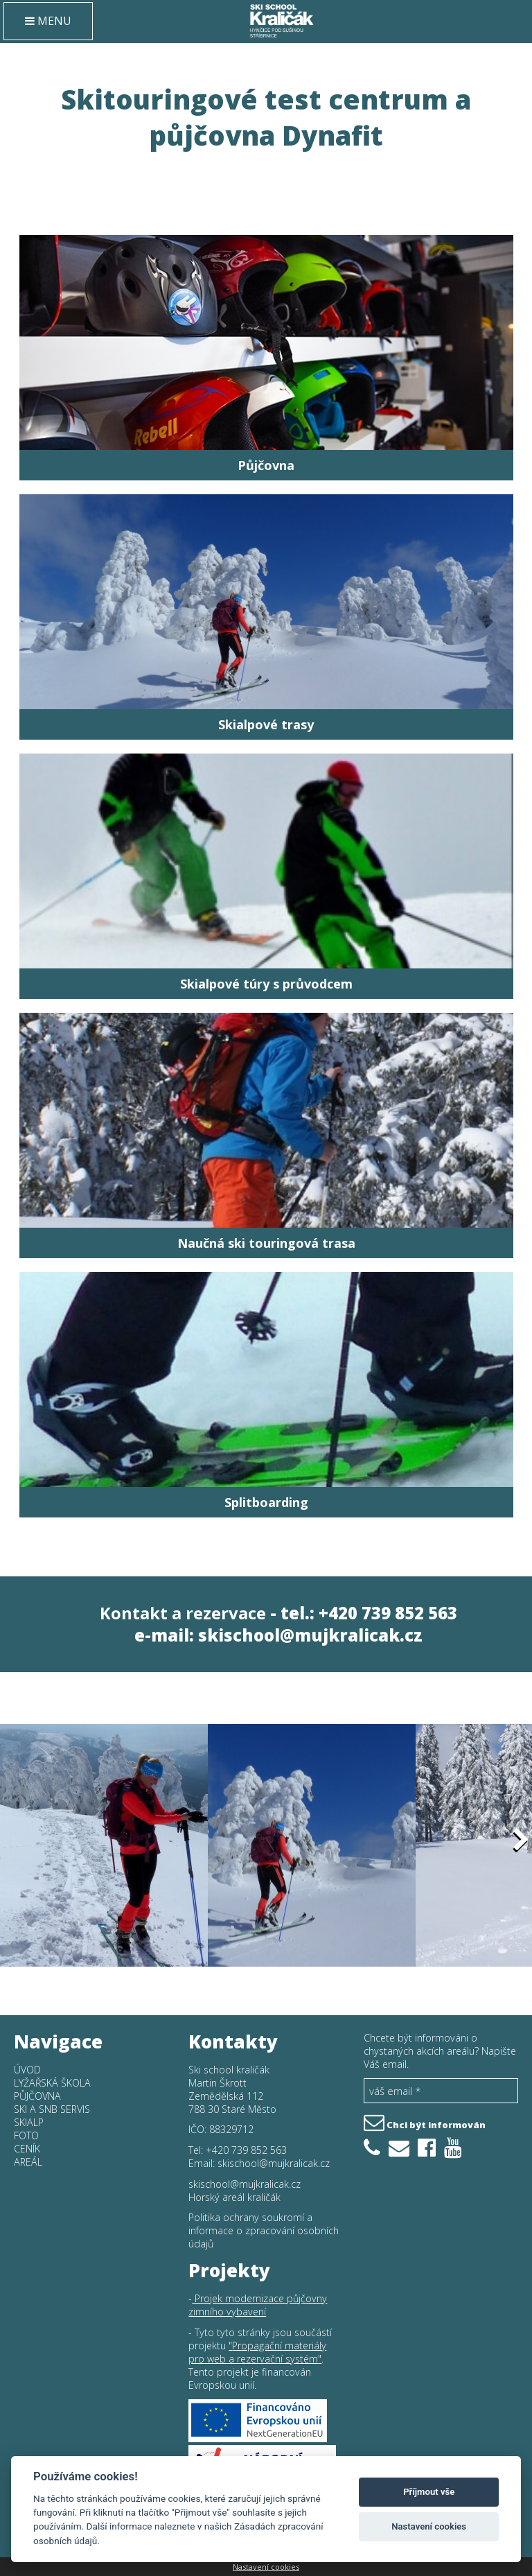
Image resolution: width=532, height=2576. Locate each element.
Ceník (27, 2148)
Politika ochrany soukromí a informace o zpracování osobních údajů (263, 2230)
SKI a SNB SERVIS (52, 2109)
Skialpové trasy (266, 724)
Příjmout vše (428, 2492)
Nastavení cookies (266, 2566)
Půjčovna (266, 465)
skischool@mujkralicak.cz (310, 1635)
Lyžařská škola (52, 2082)
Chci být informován (425, 2121)
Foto (26, 2135)
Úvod (27, 2069)
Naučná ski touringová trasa (266, 1243)
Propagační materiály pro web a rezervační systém (257, 2352)
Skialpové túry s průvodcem (266, 983)
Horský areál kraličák (234, 2197)
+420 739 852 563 (246, 2150)
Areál (28, 2161)
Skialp (29, 2122)
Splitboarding (266, 1502)
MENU (48, 20)
